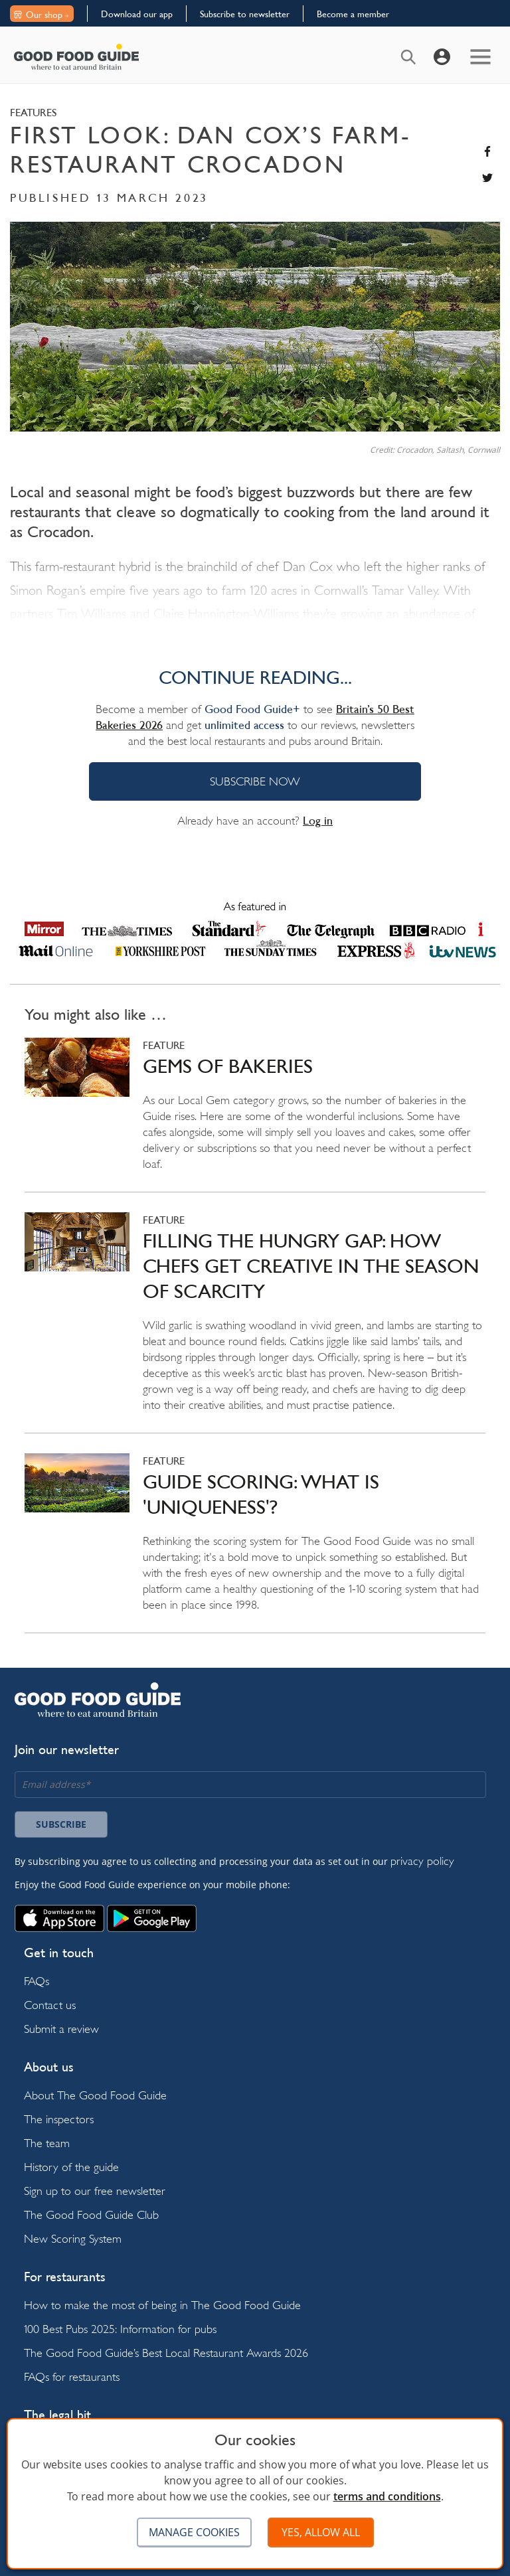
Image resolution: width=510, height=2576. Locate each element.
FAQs (36, 1981)
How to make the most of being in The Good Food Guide (162, 2305)
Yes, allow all (321, 2532)
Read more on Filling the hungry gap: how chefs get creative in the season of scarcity (255, 1322)
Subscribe (61, 1824)
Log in (318, 820)
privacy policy (422, 1861)
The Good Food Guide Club (91, 2214)
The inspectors (59, 2119)
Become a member (353, 14)
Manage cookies (194, 2532)
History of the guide (71, 2167)
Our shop (41, 14)
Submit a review (61, 2029)
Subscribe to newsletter (245, 14)
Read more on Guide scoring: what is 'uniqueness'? (255, 1543)
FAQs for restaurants (72, 2376)
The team (47, 2143)
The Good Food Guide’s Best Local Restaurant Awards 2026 (166, 2353)
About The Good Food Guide (95, 2095)
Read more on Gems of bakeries (255, 1115)
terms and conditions (387, 2496)
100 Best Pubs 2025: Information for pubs (120, 2329)
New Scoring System (73, 2238)
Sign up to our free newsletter (94, 2191)
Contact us (50, 2005)
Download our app (137, 14)
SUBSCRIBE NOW (255, 781)
